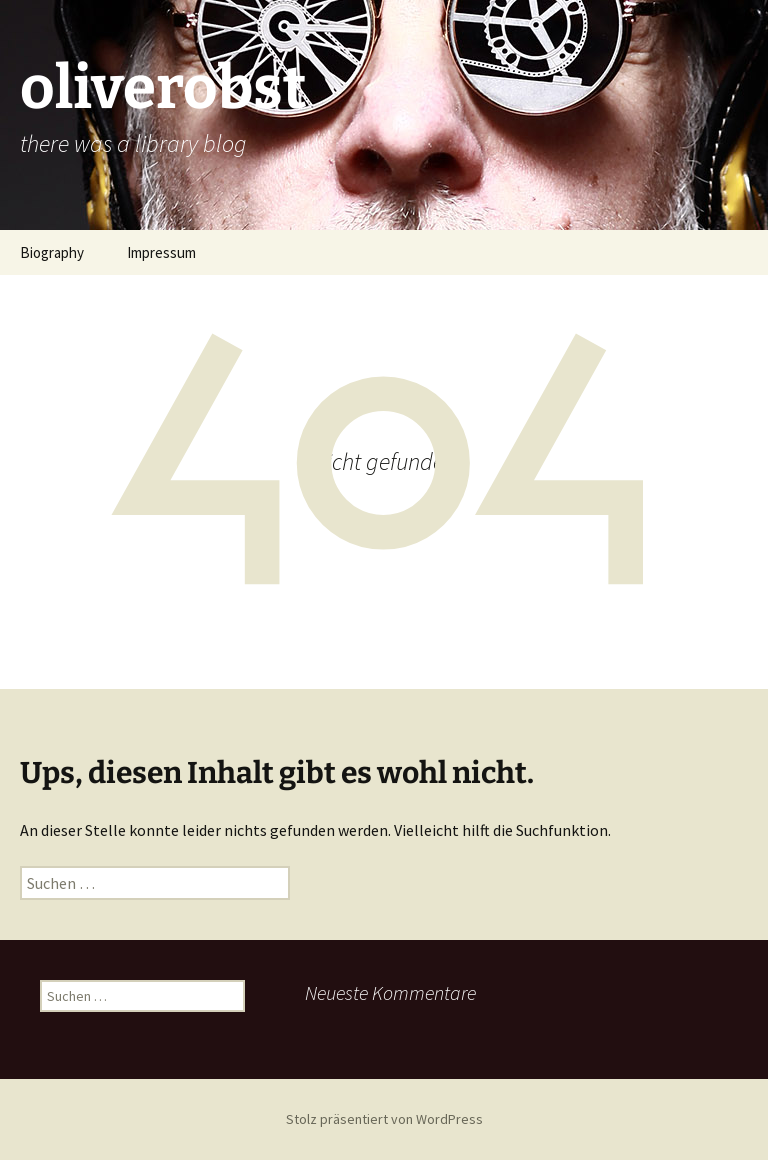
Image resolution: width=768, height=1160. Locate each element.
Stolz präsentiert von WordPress (384, 1119)
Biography (52, 252)
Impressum (161, 252)
